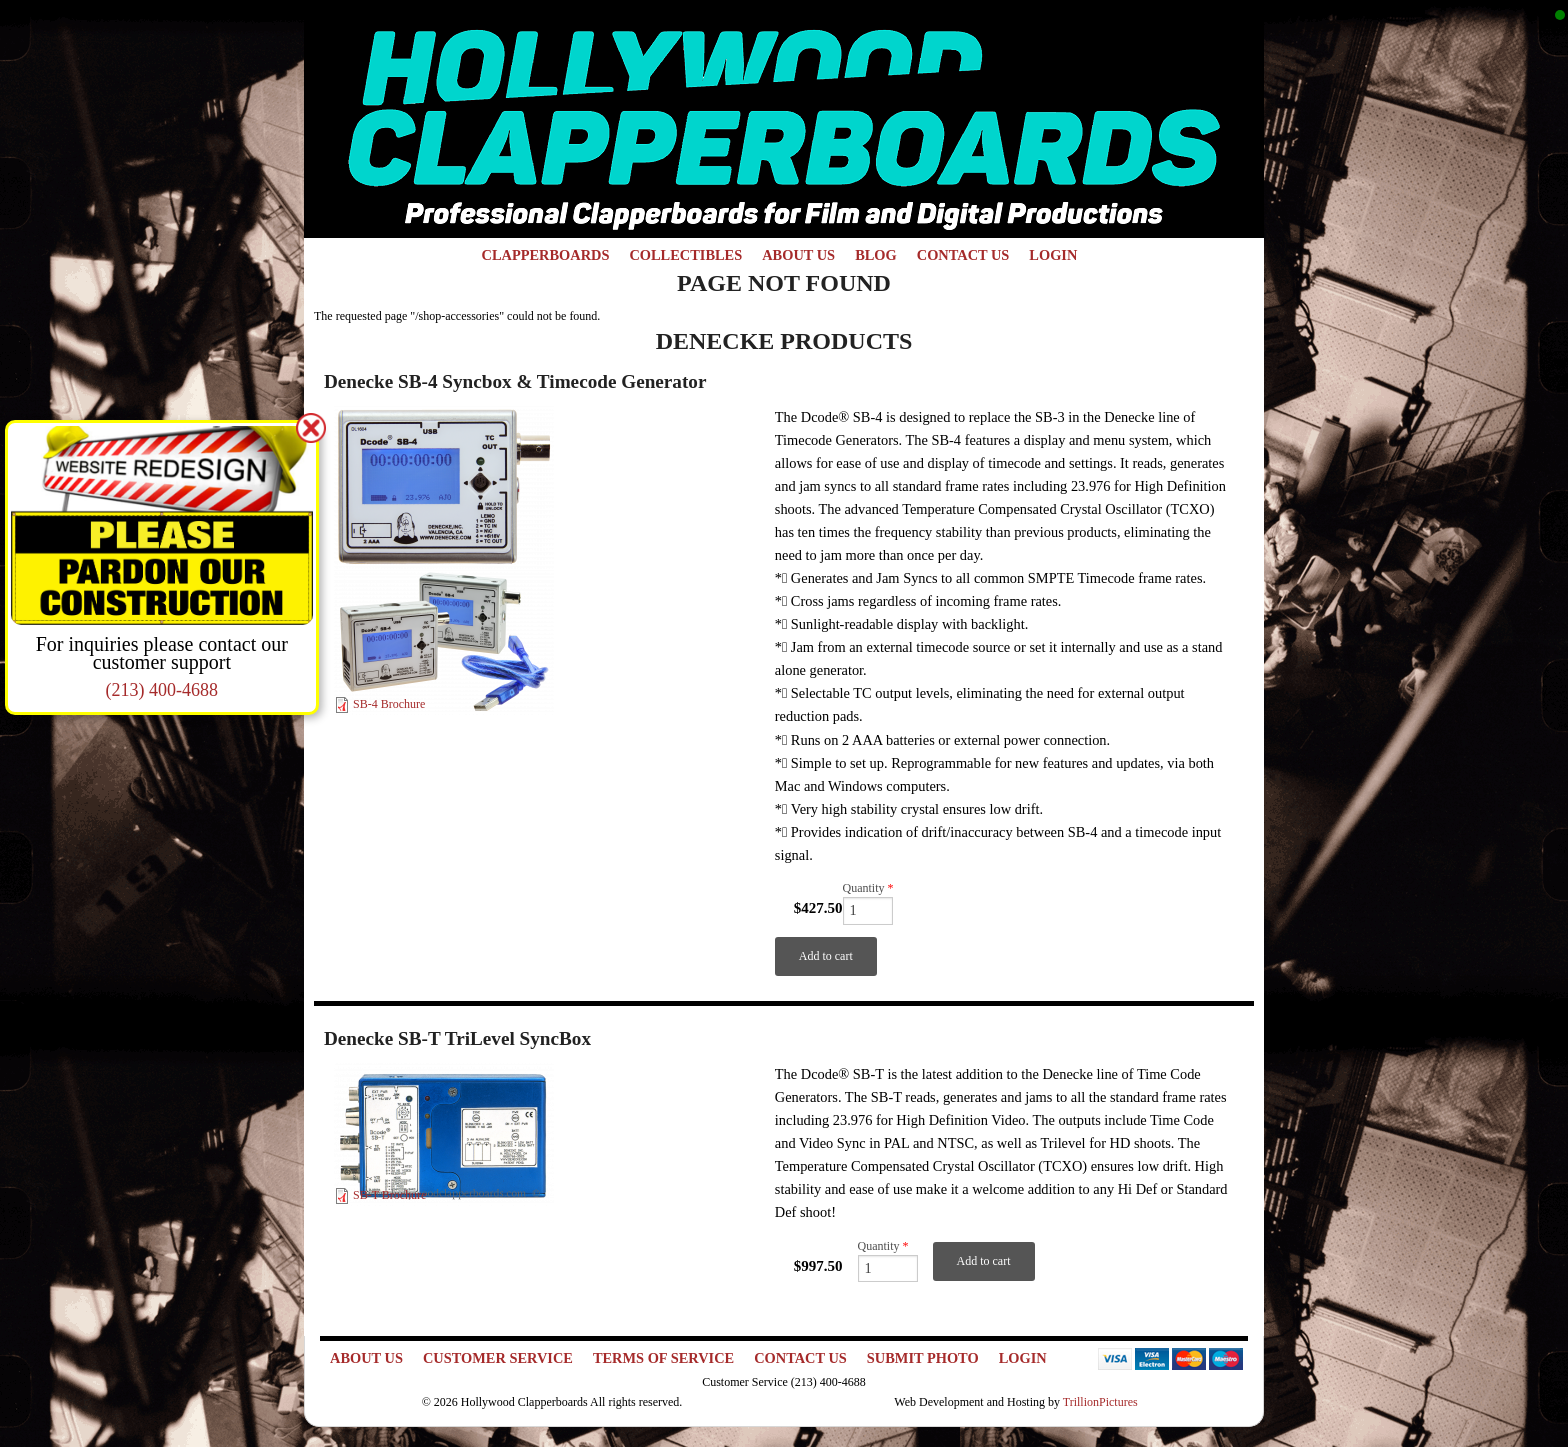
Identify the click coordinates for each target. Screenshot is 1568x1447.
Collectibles (685, 255)
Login (1053, 255)
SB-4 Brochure (389, 704)
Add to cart (826, 956)
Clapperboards (546, 255)
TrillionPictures (1100, 1402)
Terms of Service (663, 1358)
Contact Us (963, 255)
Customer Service (498, 1358)
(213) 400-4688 (162, 690)
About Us (798, 255)
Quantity (868, 888)
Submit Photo (923, 1358)
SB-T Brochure (389, 1195)
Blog (876, 255)
